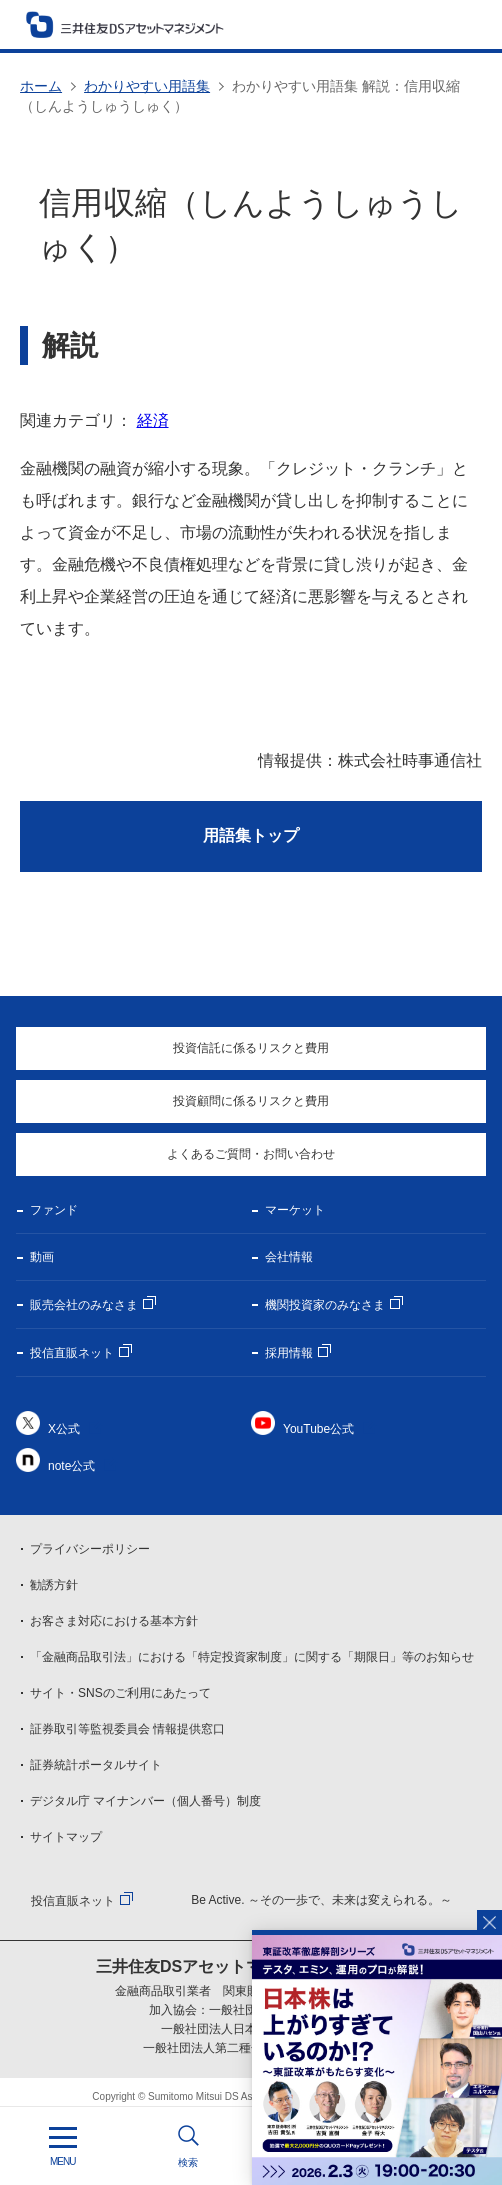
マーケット (295, 1210)
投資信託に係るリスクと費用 (251, 1048)
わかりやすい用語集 (147, 86)
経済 (153, 420)
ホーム (41, 86)
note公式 (71, 1466)
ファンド (54, 1210)
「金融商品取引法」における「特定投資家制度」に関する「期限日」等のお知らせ (252, 1657)
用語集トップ (251, 835)
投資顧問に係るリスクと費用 (251, 1101)
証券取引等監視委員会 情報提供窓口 (127, 1729)
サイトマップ (66, 1837)
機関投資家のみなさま (325, 1305)
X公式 (64, 1429)
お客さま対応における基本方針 (114, 1621)
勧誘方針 (54, 1585)
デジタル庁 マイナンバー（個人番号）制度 (145, 1801)
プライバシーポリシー (90, 1549)
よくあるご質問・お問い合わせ (251, 1154)
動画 (42, 1257)
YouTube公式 (318, 1429)
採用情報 (289, 1353)
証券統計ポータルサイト (96, 1765)
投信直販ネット (72, 1353)
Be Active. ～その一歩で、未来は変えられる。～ (321, 1900)
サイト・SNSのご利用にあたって (120, 1693)
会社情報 (289, 1257)
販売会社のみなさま (84, 1305)
